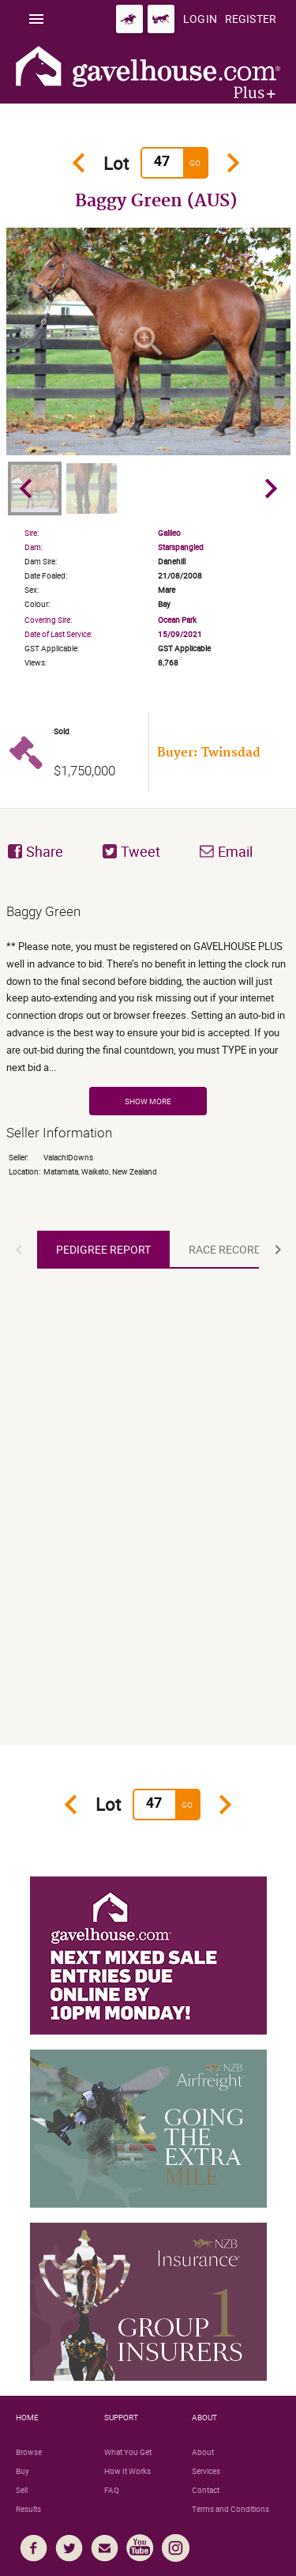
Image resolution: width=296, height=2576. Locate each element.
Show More (148, 1101)
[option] (148, 341)
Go (194, 162)
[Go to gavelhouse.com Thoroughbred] (129, 19)
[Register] (250, 19)
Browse (29, 2451)
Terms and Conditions (230, 2508)
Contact (205, 2489)
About (203, 2451)
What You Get (128, 2451)
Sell (22, 2489)
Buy (22, 2470)
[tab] (103, 1250)
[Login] (200, 19)
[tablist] (148, 1250)
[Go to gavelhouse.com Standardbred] (161, 19)
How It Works (127, 2470)
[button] (19, 1250)
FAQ (111, 2489)
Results (28, 2508)
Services (206, 2470)
